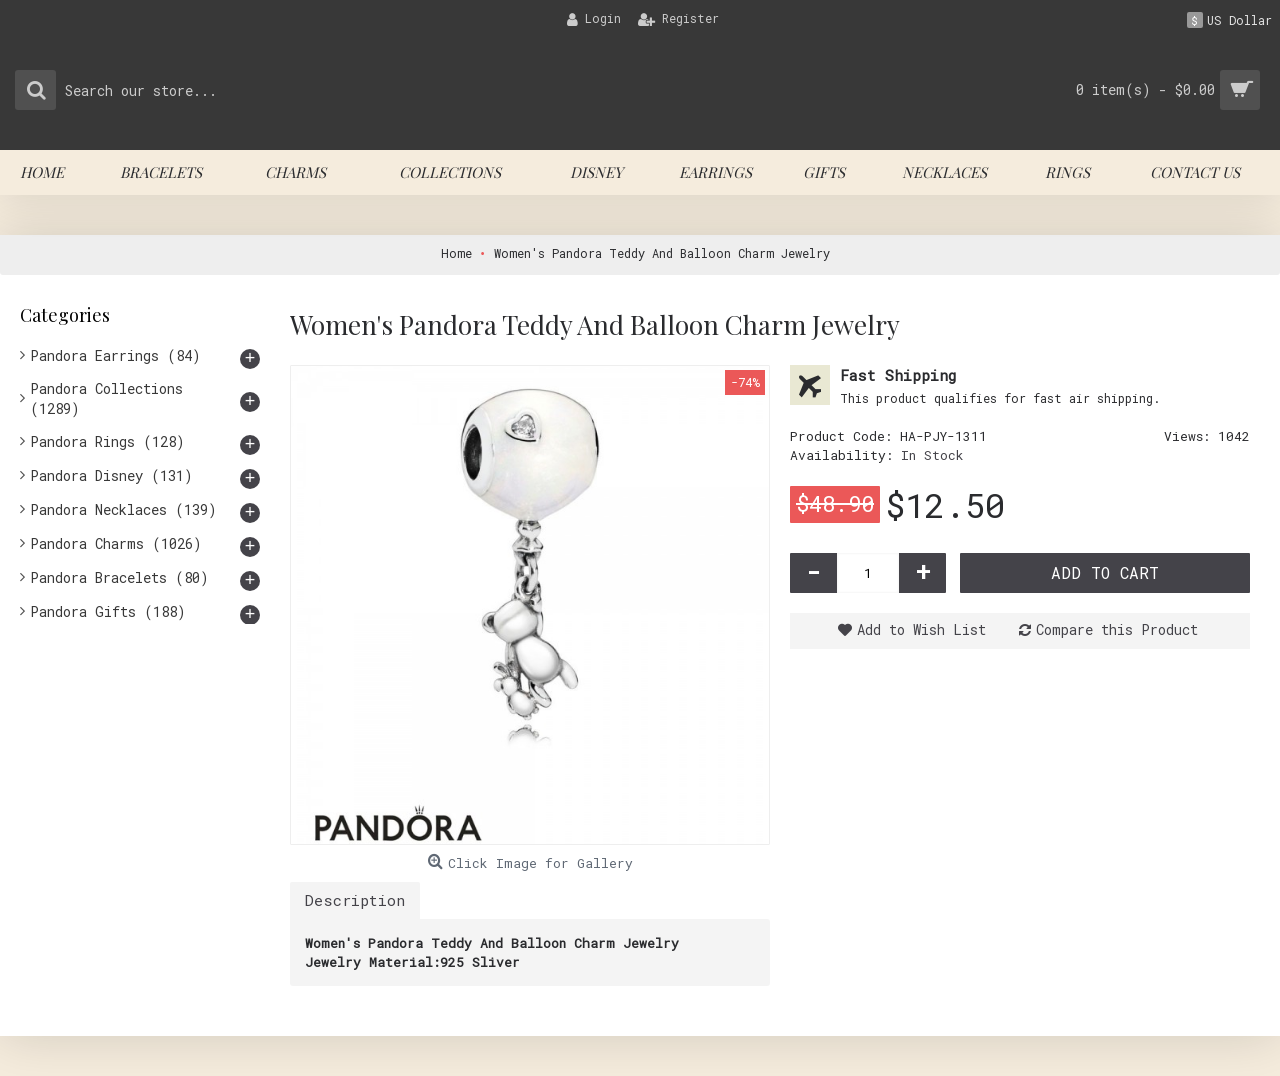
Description (355, 900)
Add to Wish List (921, 629)
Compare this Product (1117, 629)
